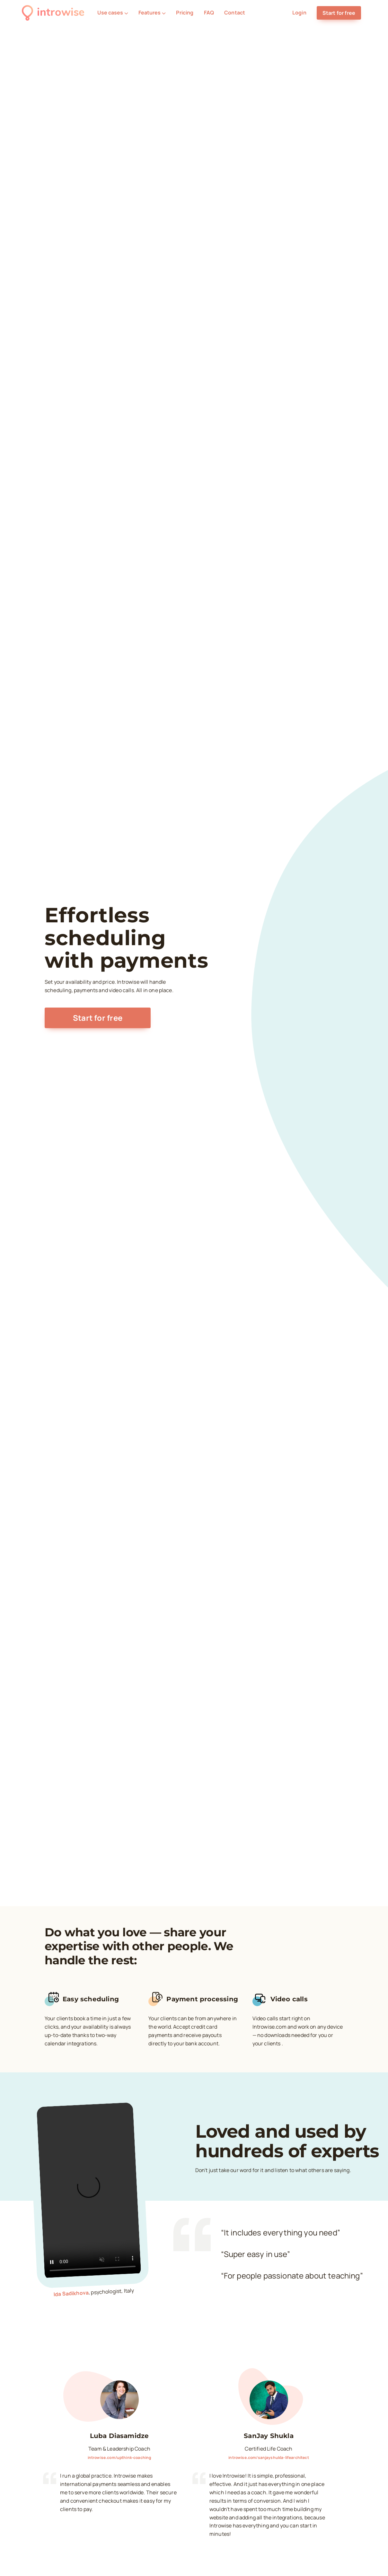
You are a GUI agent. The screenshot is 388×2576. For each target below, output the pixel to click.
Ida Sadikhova (71, 2293)
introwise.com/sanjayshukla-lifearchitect (268, 2457)
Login (299, 12)
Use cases (112, 12)
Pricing (184, 12)
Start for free (338, 12)
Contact (234, 12)
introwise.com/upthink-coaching (119, 2457)
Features (152, 12)
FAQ (209, 12)
